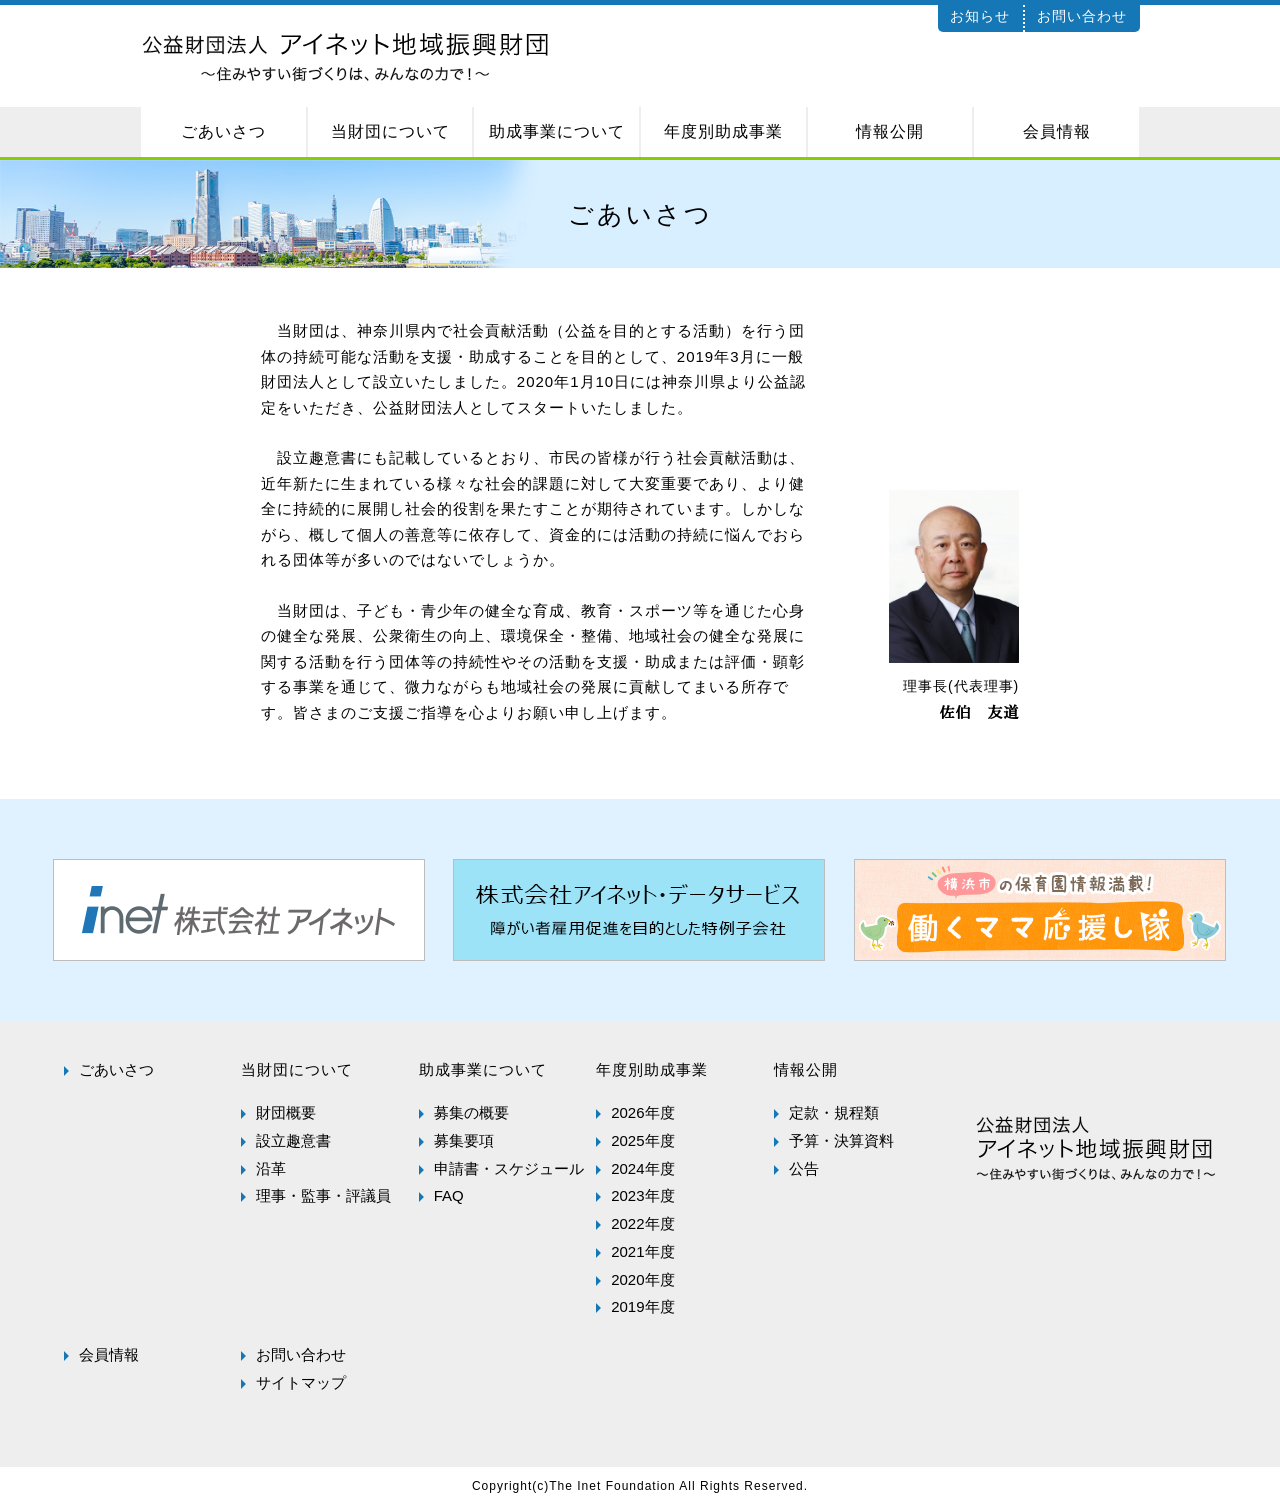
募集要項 (464, 1140)
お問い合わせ (1082, 16)
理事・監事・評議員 (323, 1195)
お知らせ (980, 16)
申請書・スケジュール (509, 1168)
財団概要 (286, 1112)
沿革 (271, 1168)
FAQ (449, 1195)
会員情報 (109, 1354)
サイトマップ (301, 1382)
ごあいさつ (116, 1069)
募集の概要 (471, 1112)
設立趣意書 (293, 1140)
